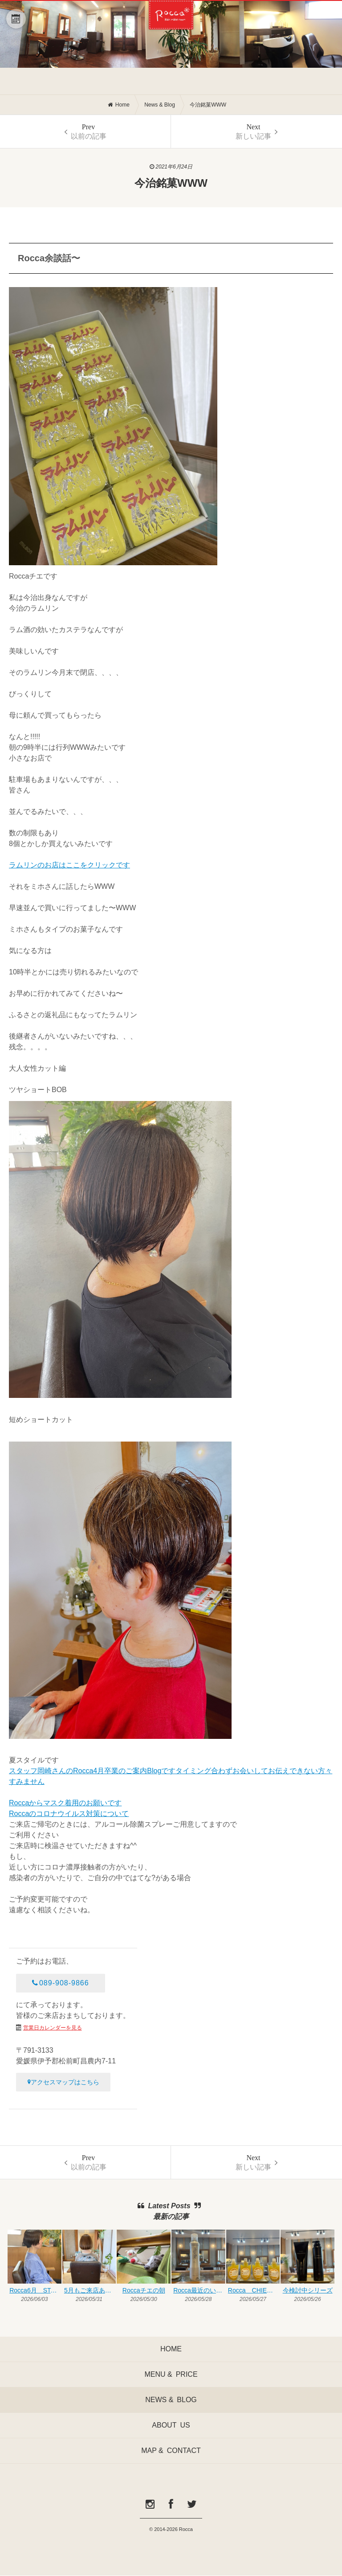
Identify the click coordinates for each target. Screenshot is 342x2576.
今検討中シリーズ (308, 2290)
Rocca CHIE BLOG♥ (254, 2290)
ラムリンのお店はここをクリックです (69, 865)
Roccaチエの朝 (143, 2290)
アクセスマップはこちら (63, 2082)
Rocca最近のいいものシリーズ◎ (199, 2290)
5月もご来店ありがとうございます (90, 2290)
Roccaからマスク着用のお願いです (65, 1803)
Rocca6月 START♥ (35, 2290)
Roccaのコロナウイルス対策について (69, 1813)
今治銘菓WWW (208, 105)
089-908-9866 (60, 1983)
